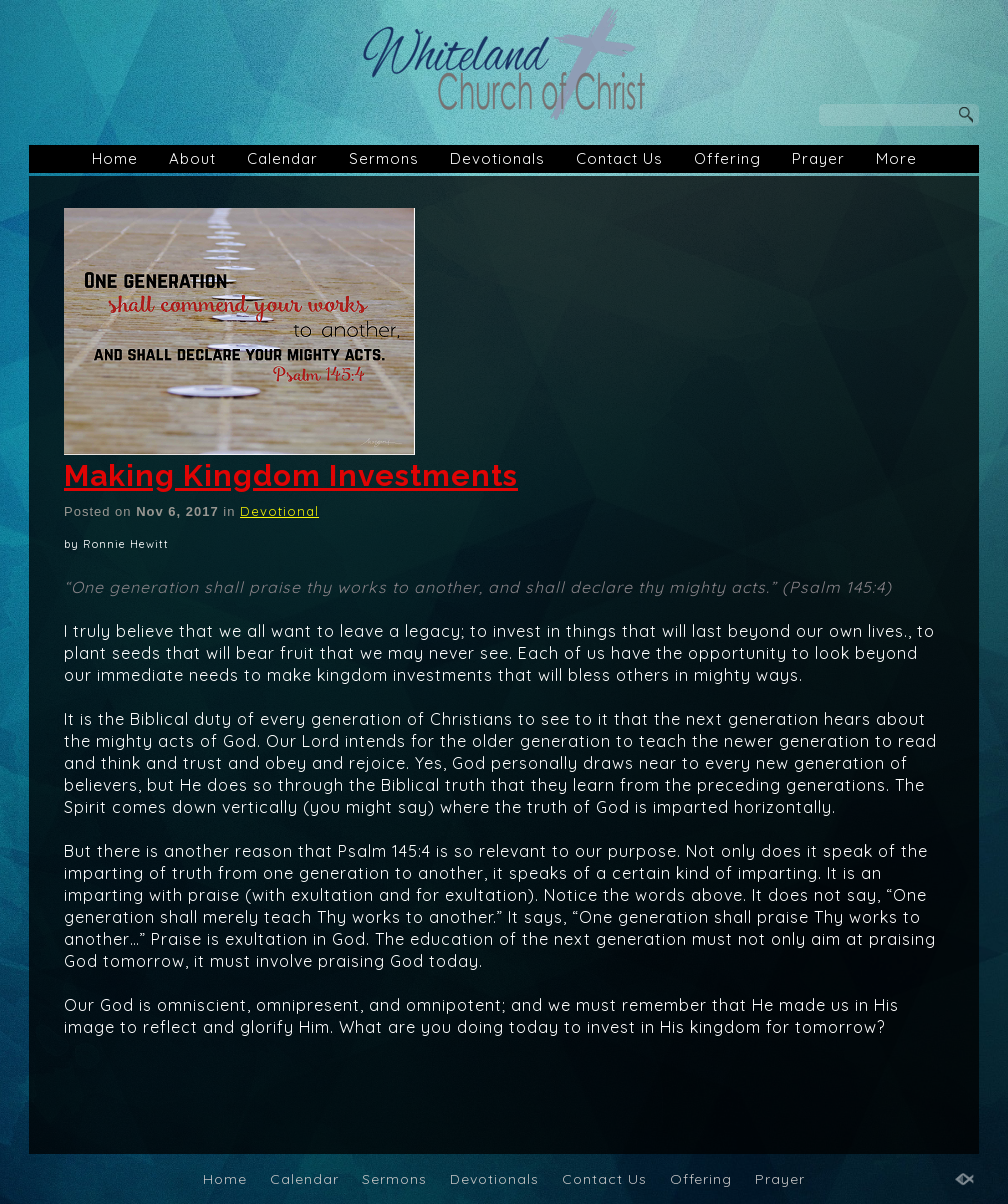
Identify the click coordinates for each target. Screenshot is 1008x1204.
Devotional (279, 511)
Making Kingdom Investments (291, 475)
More (896, 158)
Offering (727, 158)
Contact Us (619, 158)
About (192, 158)
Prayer (818, 158)
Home (115, 158)
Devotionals (497, 158)
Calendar (282, 158)
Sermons (384, 158)
